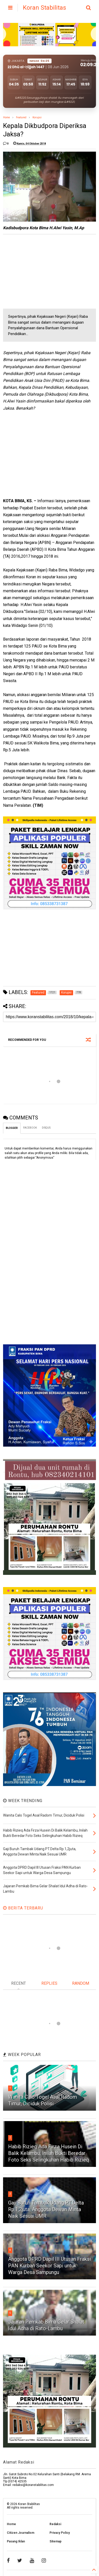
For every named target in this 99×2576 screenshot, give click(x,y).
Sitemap (55, 2541)
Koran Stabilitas (44, 7)
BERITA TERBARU (23, 1908)
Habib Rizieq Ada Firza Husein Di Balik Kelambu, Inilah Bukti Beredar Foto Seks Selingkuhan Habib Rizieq (48, 2153)
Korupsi (37, 117)
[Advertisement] (41, 271)
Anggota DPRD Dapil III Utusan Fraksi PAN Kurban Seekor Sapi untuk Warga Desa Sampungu (49, 2265)
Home (6, 117)
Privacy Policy (60, 2533)
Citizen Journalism (20, 2533)
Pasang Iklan (16, 2541)
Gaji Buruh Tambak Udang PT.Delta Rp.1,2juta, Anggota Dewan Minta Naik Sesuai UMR (46, 2209)
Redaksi (55, 2524)
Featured (21, 117)
